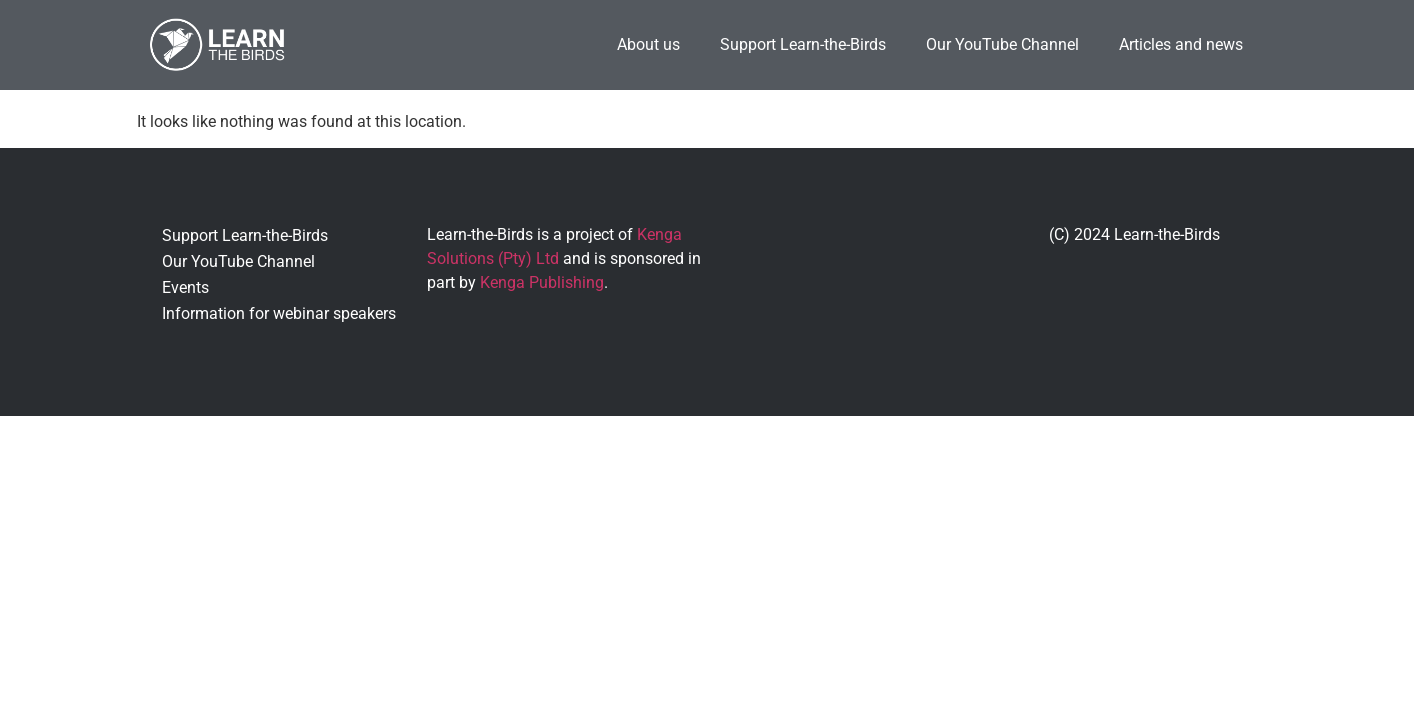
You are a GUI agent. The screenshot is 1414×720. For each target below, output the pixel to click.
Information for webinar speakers (279, 313)
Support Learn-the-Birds (803, 44)
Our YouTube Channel (1002, 44)
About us (648, 44)
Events (185, 287)
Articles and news (1181, 44)
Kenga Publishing (542, 282)
